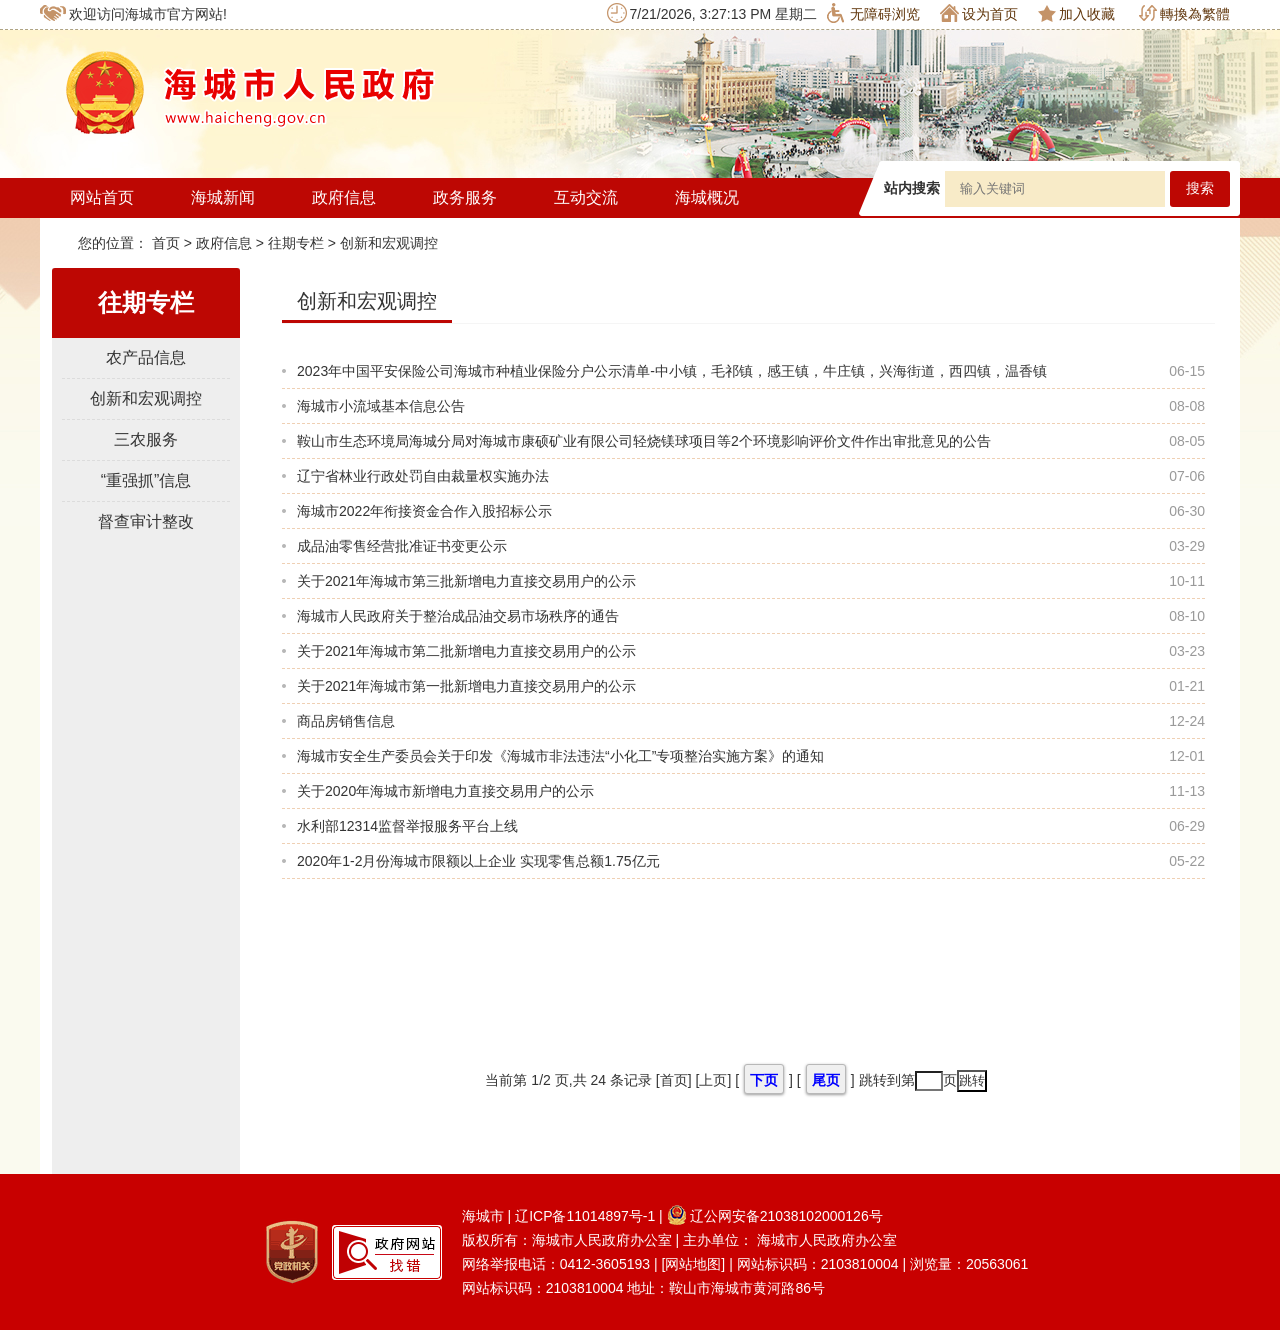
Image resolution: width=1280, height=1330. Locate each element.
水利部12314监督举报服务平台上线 (407, 826)
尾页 (826, 1080)
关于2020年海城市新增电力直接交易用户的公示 (445, 791)
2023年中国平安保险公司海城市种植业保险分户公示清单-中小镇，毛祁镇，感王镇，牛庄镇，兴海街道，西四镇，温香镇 (672, 371)
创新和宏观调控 (389, 243)
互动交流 (586, 197)
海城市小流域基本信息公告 (381, 406)
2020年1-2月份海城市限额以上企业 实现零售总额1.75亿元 (478, 861)
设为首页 (979, 13)
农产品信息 (146, 357)
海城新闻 (223, 197)
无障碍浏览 (873, 13)
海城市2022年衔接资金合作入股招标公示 (424, 511)
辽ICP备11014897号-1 (585, 1216)
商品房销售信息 (346, 721)
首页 (168, 243)
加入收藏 (1076, 13)
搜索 (1200, 188)
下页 (764, 1080)
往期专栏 (296, 243)
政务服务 (465, 197)
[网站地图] (693, 1264)
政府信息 (344, 197)
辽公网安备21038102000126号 (775, 1216)
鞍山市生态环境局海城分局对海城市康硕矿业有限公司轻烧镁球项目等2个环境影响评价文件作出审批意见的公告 (644, 441)
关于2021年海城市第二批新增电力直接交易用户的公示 (466, 651)
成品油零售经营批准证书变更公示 (402, 546)
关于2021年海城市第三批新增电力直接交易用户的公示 (466, 581)
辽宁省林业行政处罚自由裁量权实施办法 (423, 476)
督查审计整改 (146, 521)
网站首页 (102, 197)
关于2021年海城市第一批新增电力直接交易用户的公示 (466, 686)
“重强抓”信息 (146, 480)
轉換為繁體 (1184, 13)
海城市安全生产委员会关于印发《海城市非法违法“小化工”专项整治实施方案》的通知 (560, 756)
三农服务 (146, 439)
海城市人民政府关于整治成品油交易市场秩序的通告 (458, 616)
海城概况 (707, 197)
